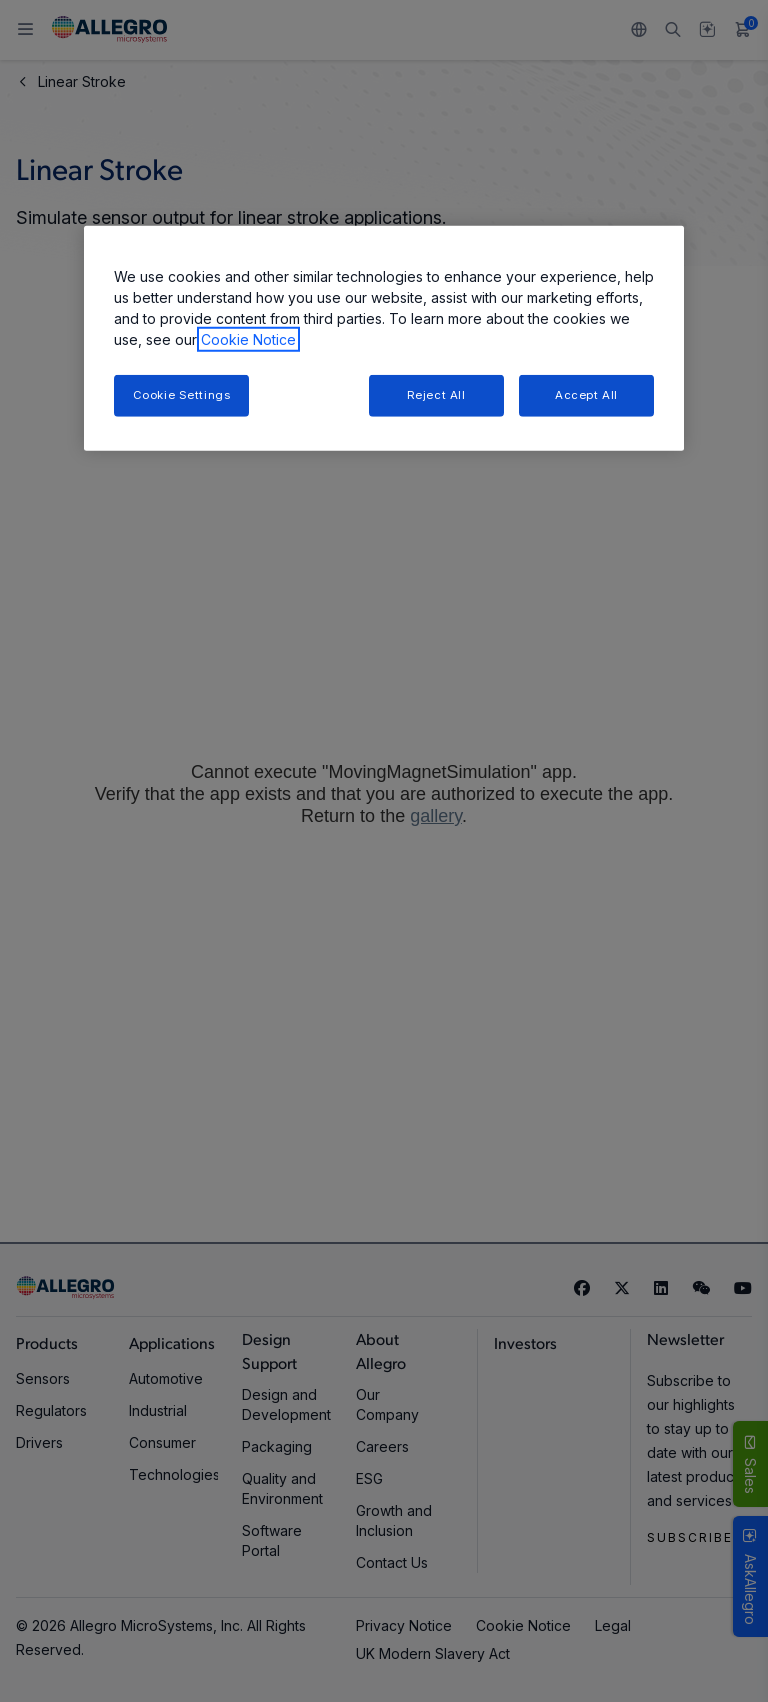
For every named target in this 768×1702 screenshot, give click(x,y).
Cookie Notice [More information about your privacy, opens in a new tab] (248, 339)
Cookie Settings (182, 395)
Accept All (586, 395)
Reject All (436, 395)
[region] (384, 338)
